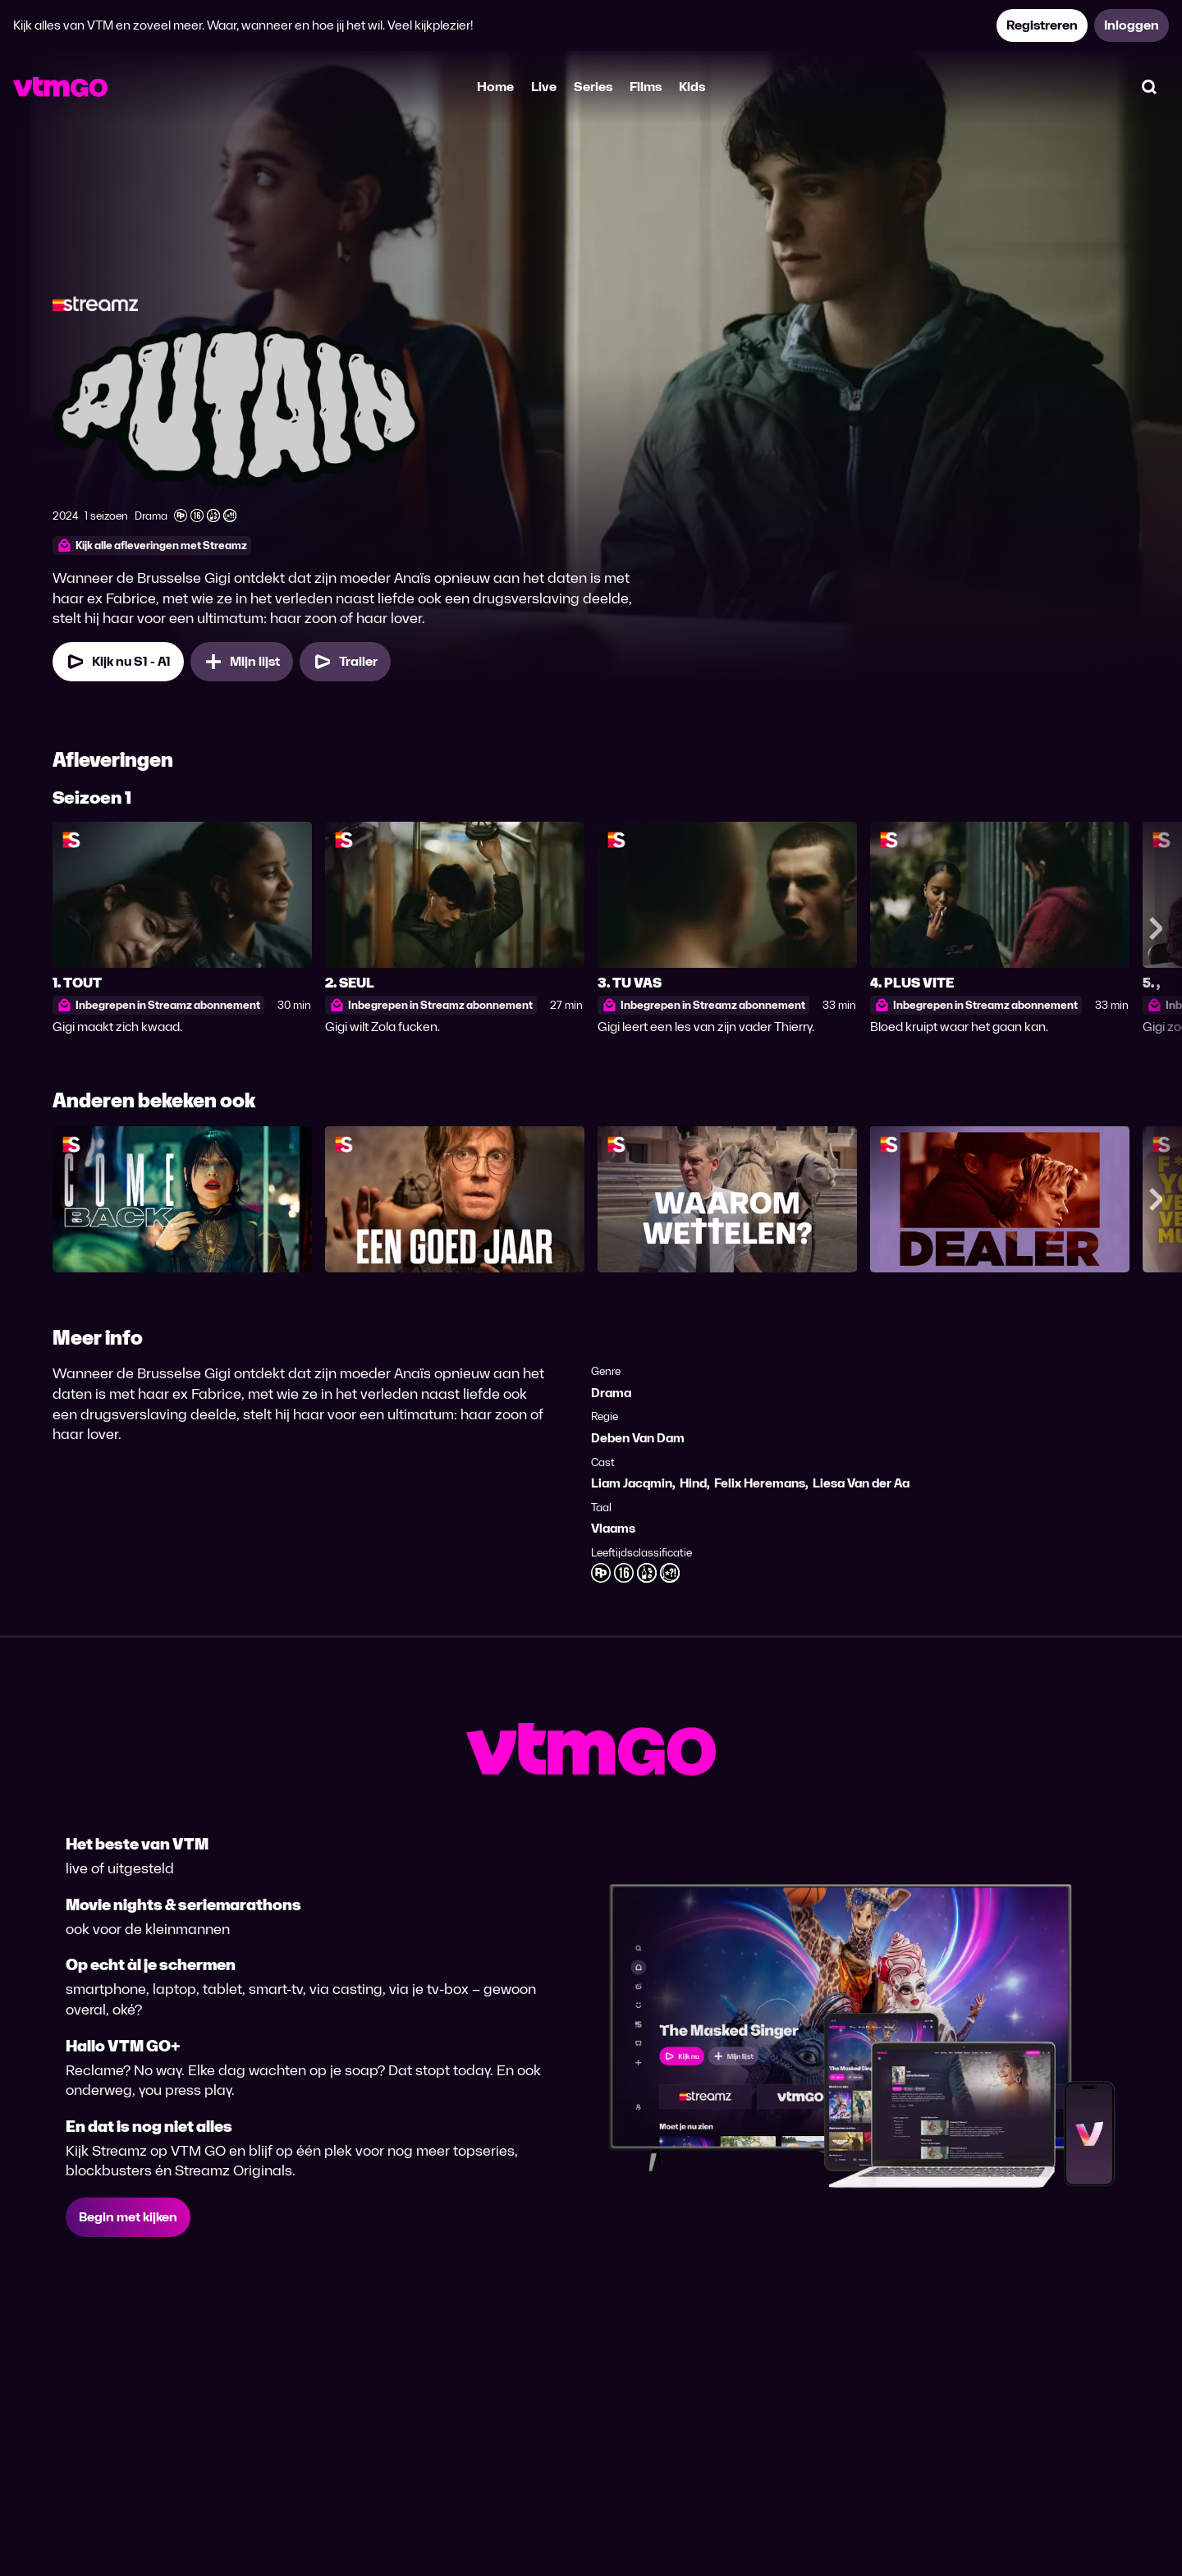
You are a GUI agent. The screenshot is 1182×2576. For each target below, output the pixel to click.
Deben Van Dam (638, 1438)
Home (495, 86)
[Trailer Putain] (345, 661)
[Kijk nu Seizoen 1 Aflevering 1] (118, 661)
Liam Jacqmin (631, 1483)
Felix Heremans (759, 1483)
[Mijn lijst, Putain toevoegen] (241, 661)
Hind (693, 1483)
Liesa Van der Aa (861, 1483)
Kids (692, 86)
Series (593, 86)
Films (646, 86)
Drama (611, 1392)
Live (544, 86)
